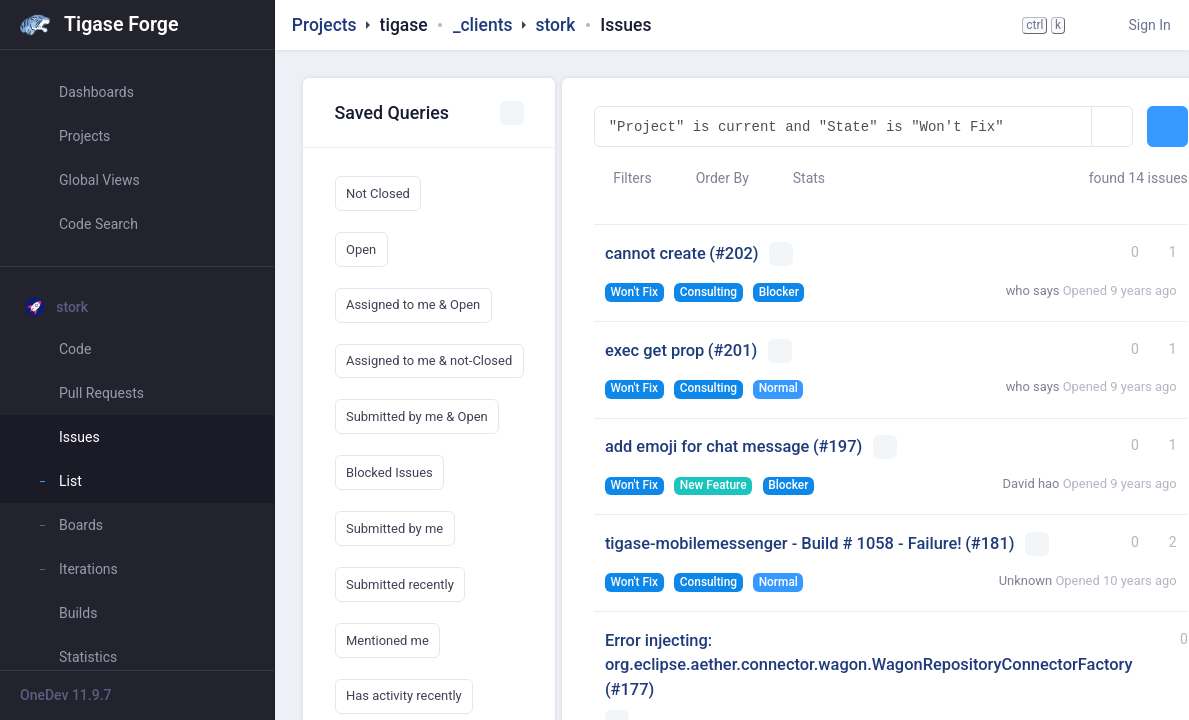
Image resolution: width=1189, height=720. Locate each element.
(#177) (629, 689)
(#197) (837, 446)
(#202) (733, 253)
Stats (799, 178)
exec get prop (654, 350)
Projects (324, 25)
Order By (712, 178)
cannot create (655, 253)
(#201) (732, 350)
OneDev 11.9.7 (66, 695)
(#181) (989, 543)
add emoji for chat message (707, 446)
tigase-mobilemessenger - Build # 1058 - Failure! (783, 543)
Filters (623, 178)
